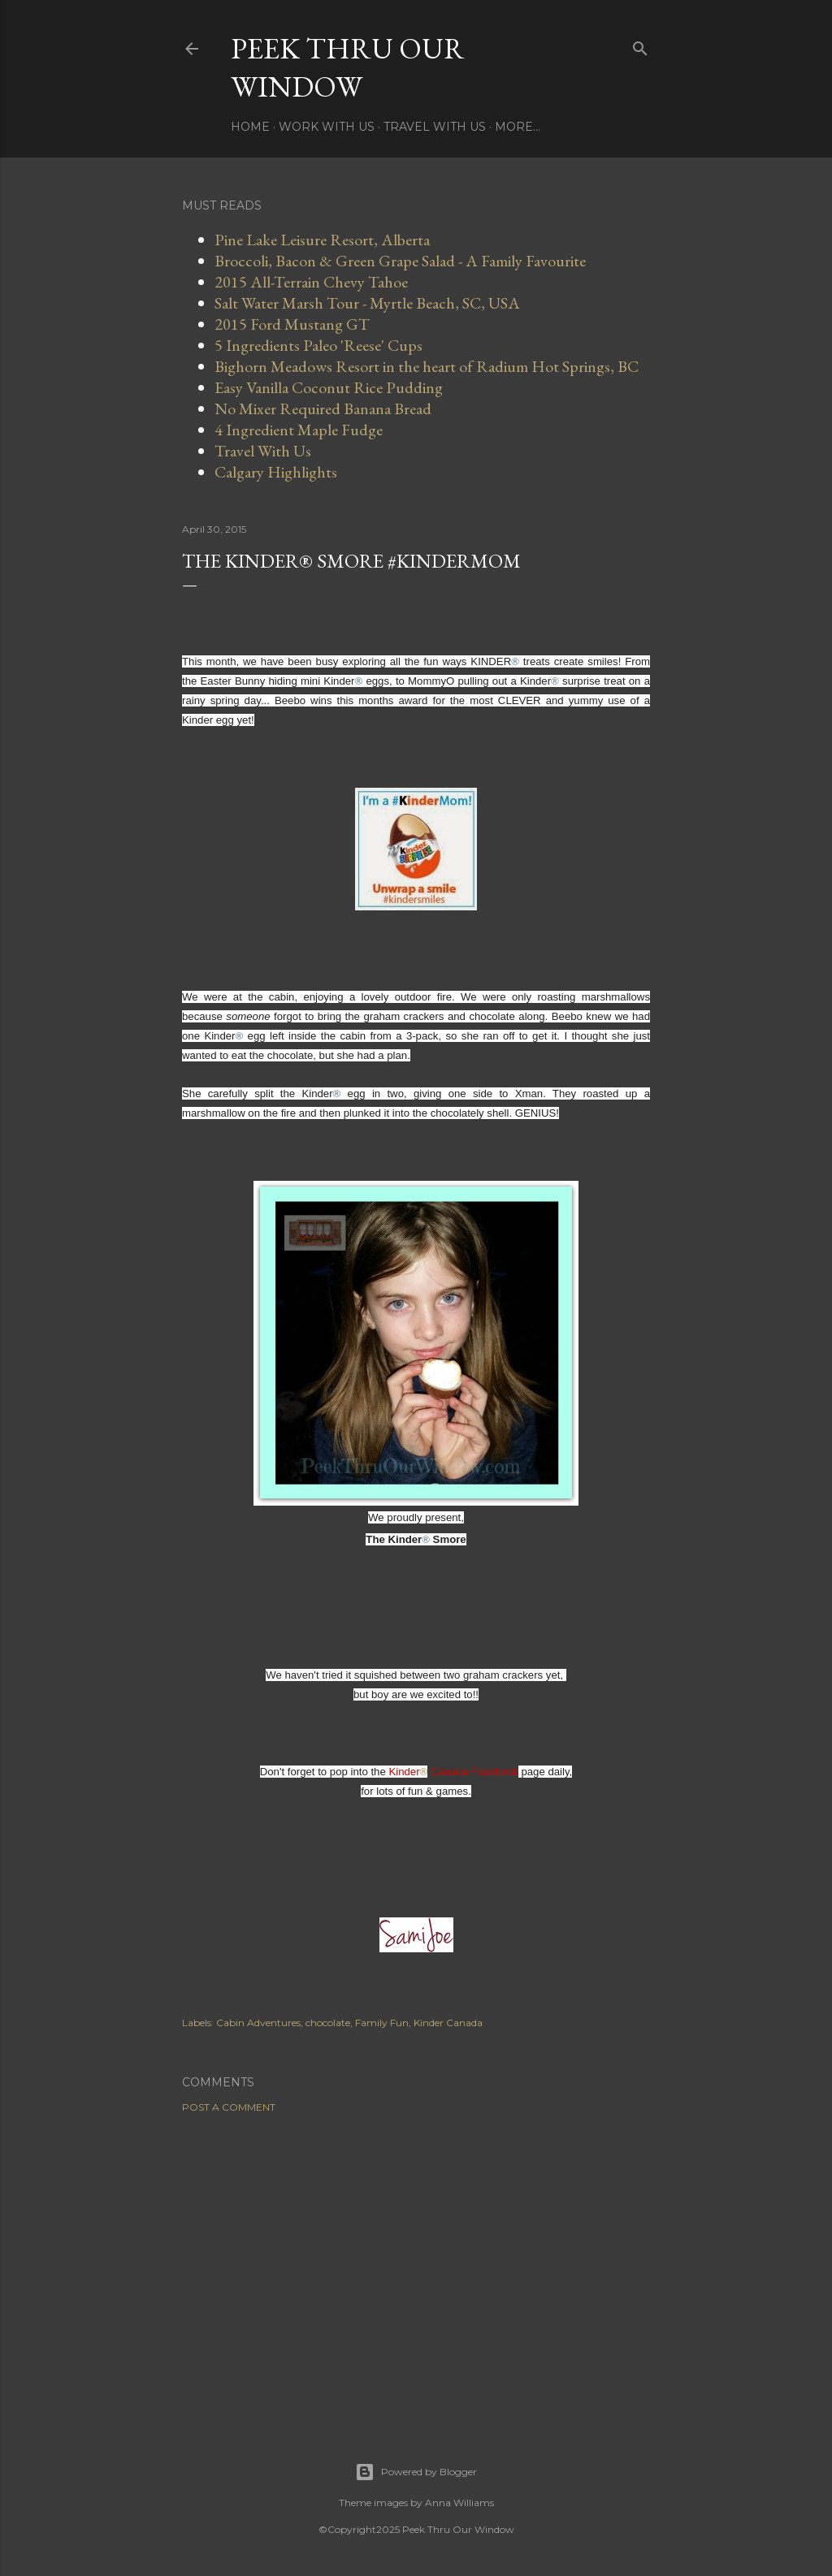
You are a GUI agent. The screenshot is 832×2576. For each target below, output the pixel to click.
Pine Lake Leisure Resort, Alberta (322, 239)
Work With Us (327, 126)
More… (517, 126)
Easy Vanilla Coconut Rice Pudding (328, 387)
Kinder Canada (448, 2022)
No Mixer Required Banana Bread (322, 408)
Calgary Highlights (275, 471)
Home (250, 126)
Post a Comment (228, 2107)
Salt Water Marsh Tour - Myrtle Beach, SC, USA (367, 302)
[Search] (640, 45)
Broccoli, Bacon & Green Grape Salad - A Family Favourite (400, 260)
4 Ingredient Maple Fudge (298, 429)
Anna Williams (459, 2502)
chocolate (328, 2022)
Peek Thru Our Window (348, 67)
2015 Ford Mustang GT (292, 324)
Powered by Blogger (416, 2472)
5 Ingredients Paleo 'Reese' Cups (318, 345)
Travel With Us (435, 126)
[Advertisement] (416, 2267)
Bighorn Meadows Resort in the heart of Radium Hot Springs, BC (426, 366)
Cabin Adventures (258, 2022)
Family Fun (382, 2022)
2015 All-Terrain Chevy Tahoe (311, 281)
